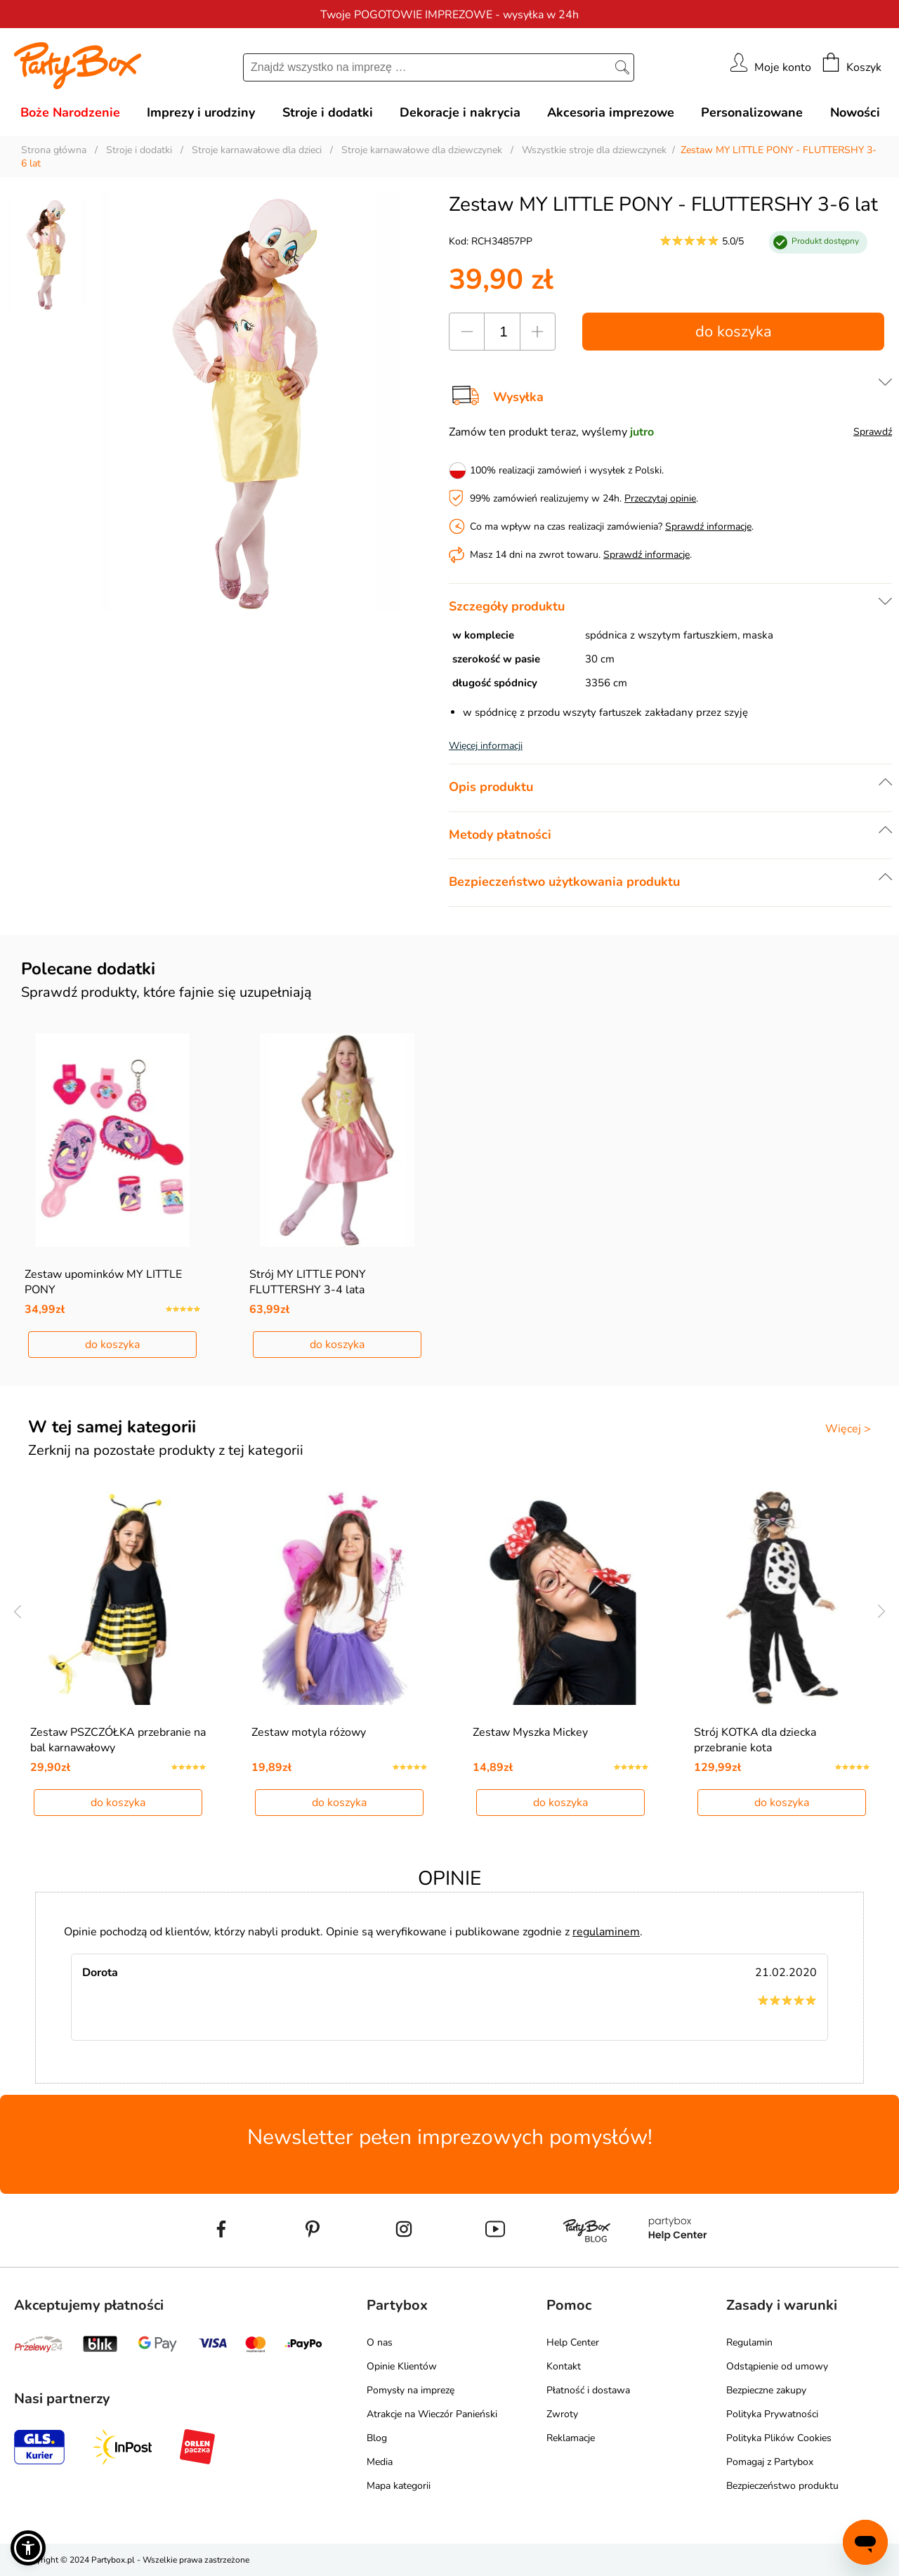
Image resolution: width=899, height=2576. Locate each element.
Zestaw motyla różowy (308, 1732)
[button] (28, 2548)
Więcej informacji (486, 745)
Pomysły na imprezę (410, 2390)
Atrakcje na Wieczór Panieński (432, 2414)
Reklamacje (570, 2438)
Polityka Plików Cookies (779, 2438)
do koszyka (733, 331)
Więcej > (848, 1429)
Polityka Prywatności (772, 2414)
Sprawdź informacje (708, 526)
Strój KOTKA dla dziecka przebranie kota (755, 1740)
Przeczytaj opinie (660, 498)
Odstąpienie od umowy (777, 2366)
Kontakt (563, 2366)
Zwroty (562, 2414)
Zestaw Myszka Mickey (530, 1732)
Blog (377, 2438)
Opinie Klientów (402, 2366)
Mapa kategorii (399, 2485)
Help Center (572, 2342)
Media (380, 2462)
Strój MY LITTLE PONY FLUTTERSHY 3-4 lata (307, 1282)
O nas (380, 2342)
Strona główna (53, 150)
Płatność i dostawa (588, 2390)
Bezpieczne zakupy (766, 2390)
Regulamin (749, 2342)
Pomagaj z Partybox (769, 2462)
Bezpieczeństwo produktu (782, 2485)
